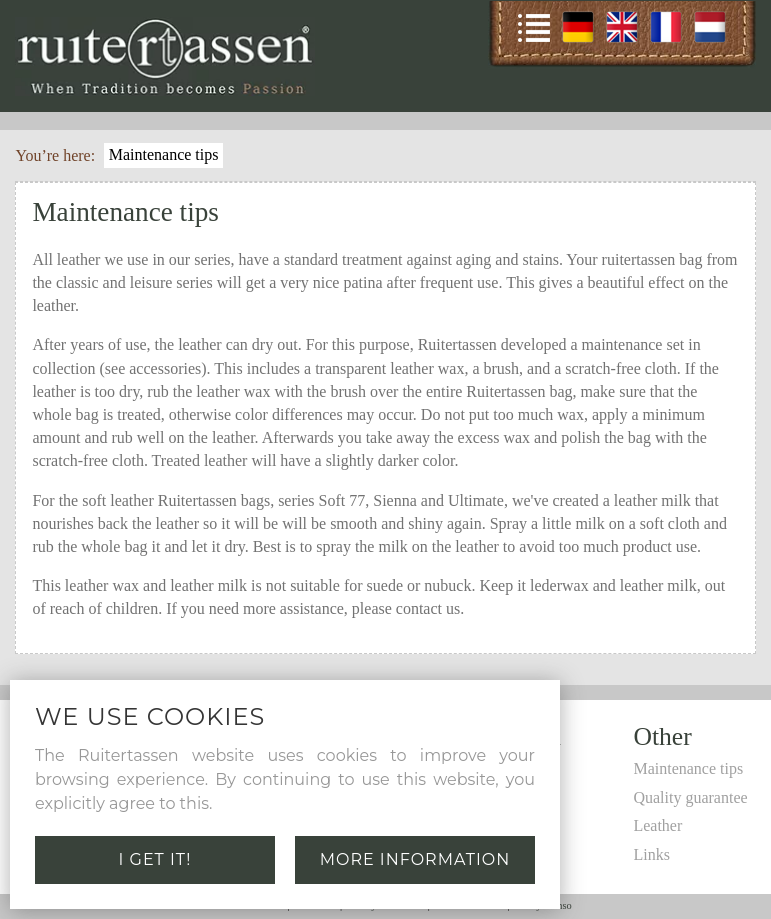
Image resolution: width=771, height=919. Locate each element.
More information (415, 859)
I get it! (155, 859)
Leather (657, 825)
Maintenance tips (164, 154)
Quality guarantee (690, 797)
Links (651, 854)
